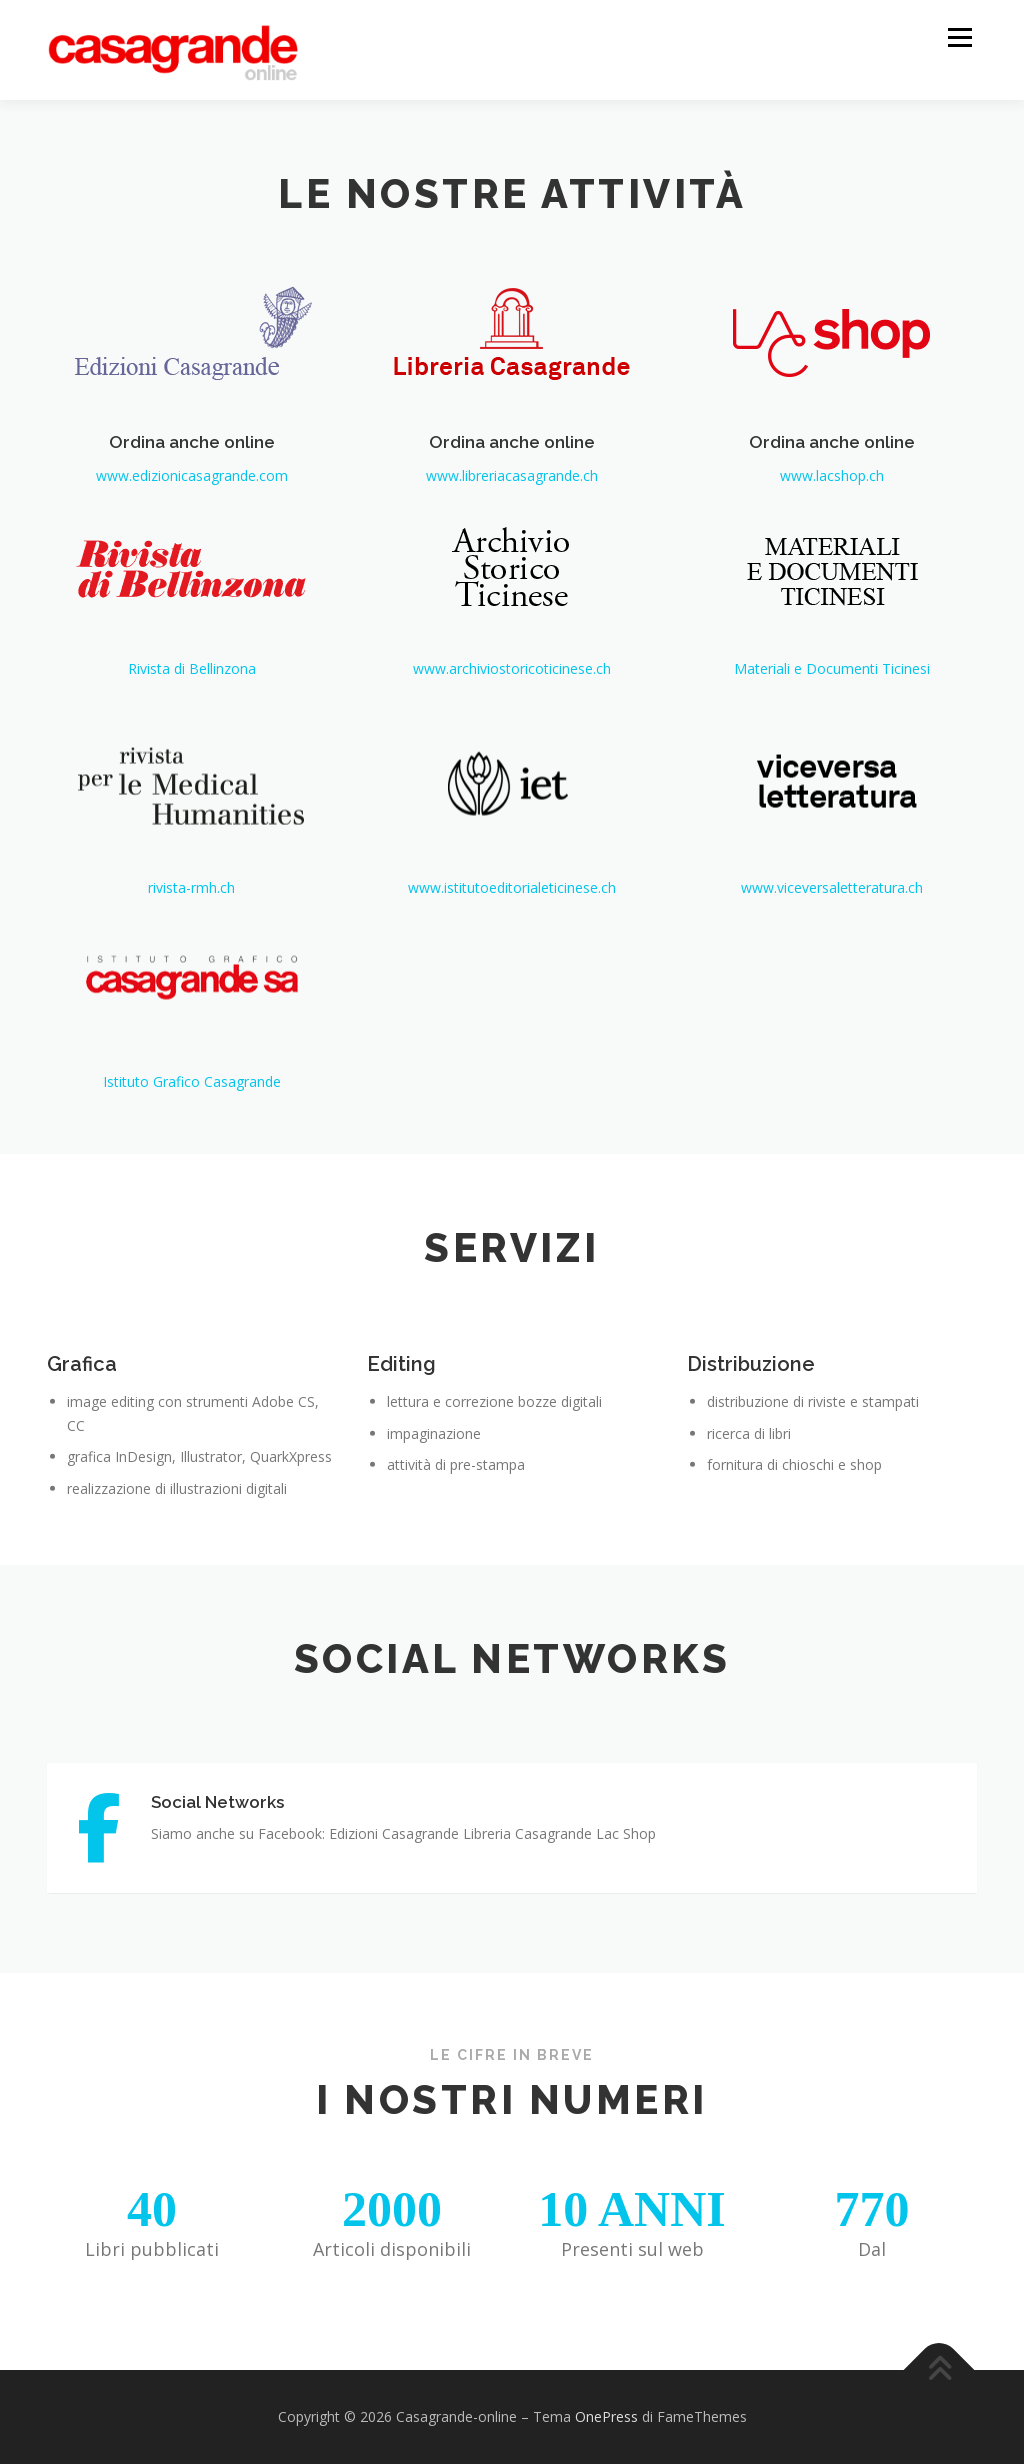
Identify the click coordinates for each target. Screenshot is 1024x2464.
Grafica (82, 1439)
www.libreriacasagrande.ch (512, 475)
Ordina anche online (192, 443)
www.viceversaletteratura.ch (832, 977)
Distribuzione (751, 1439)
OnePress (606, 2416)
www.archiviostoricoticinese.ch (512, 669)
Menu (959, 37)
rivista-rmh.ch (191, 977)
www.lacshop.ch (832, 475)
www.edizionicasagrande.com (192, 475)
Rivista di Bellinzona (192, 669)
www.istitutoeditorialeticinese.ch (512, 977)
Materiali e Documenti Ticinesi (832, 669)
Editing (401, 1439)
